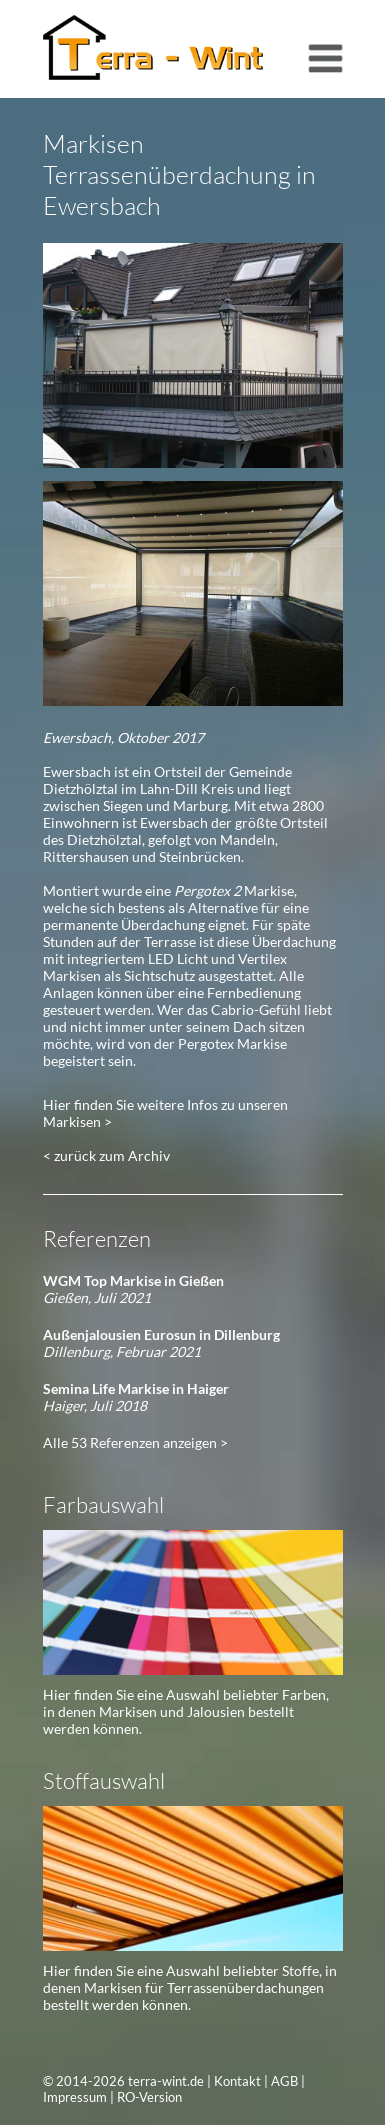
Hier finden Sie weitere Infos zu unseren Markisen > (165, 1113)
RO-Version (149, 2097)
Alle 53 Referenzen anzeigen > (135, 1442)
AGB (284, 2081)
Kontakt (237, 2081)
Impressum (75, 2097)
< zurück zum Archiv (106, 1155)
